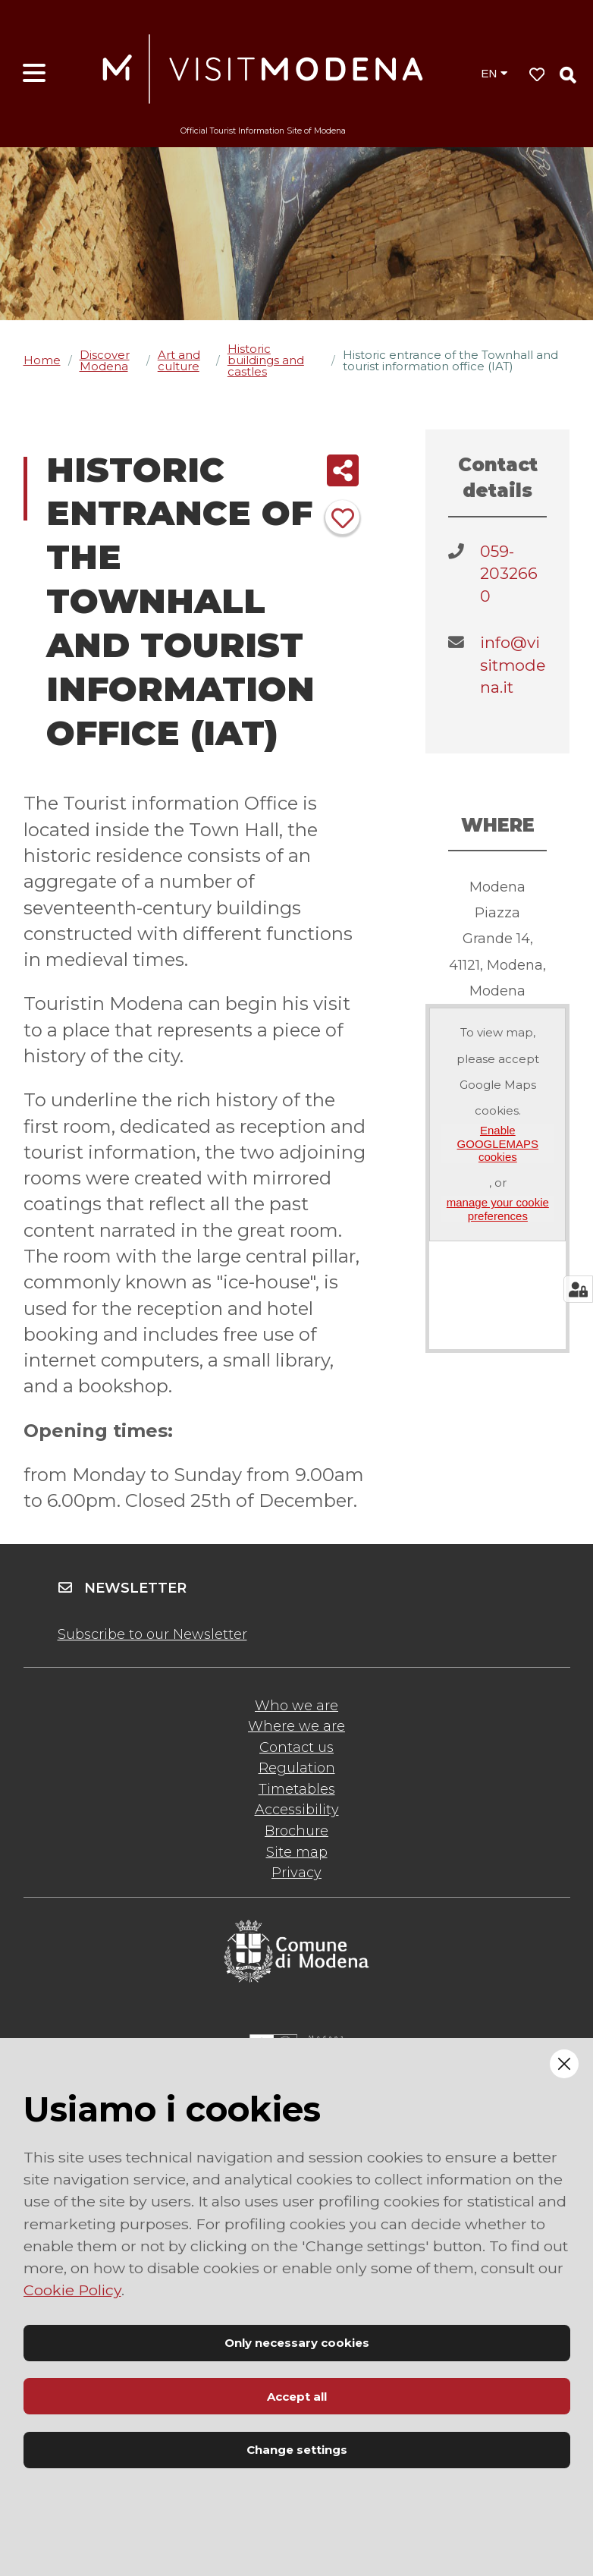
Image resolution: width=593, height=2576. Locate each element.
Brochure (296, 1831)
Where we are (296, 1726)
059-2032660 (509, 573)
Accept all (297, 2396)
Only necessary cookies (296, 2342)
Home (42, 360)
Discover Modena (105, 360)
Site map (297, 1852)
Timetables (297, 1789)
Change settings (296, 2449)
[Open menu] (34, 73)
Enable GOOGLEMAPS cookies (498, 1143)
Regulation (297, 1768)
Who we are (296, 1705)
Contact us (296, 1747)
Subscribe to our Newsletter (152, 1634)
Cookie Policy (72, 2290)
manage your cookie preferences (498, 1209)
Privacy (296, 1872)
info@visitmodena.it (512, 665)
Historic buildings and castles (265, 360)
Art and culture (179, 360)
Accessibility (297, 1809)
